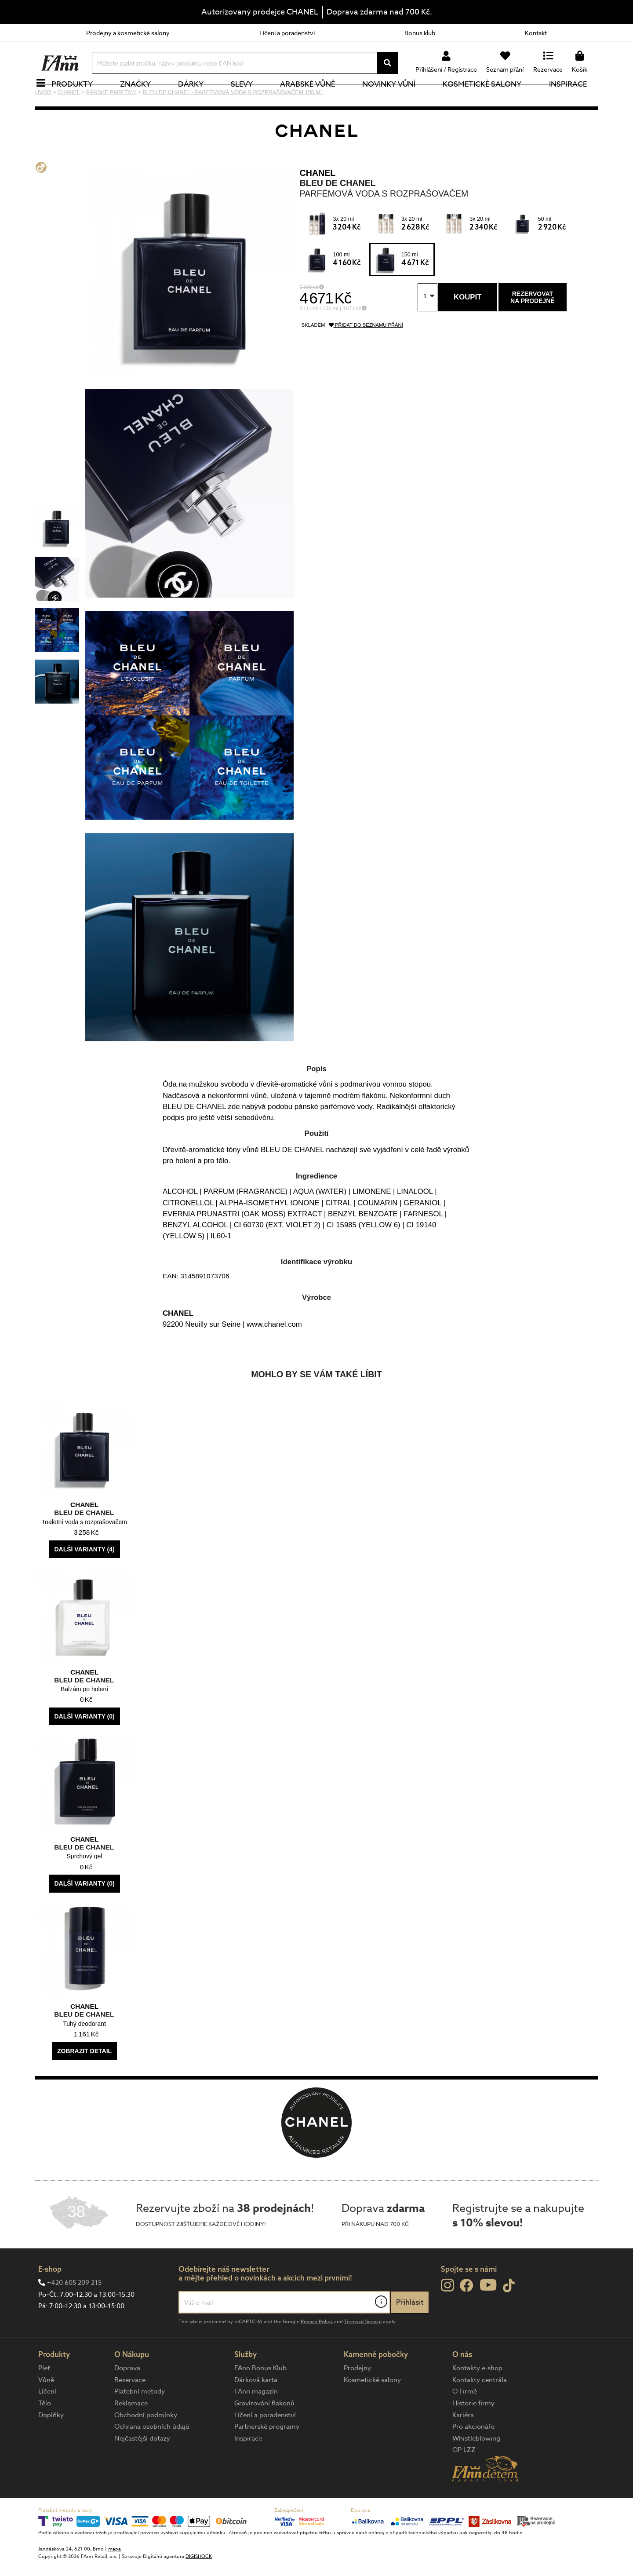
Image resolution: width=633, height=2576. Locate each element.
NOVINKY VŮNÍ (394, 98)
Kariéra (463, 2444)
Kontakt (536, 33)
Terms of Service (363, 2351)
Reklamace (131, 2432)
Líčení (47, 2421)
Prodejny (357, 2397)
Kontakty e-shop (477, 2397)
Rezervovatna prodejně (532, 327)
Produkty (77, 98)
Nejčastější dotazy (142, 2468)
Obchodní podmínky (145, 2444)
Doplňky (51, 2444)
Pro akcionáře (473, 2456)
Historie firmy (473, 2432)
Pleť (44, 2397)
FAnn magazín (256, 2421)
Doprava (127, 2397)
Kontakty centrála (479, 2409)
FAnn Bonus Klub (260, 2397)
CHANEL (318, 202)
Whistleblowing (476, 2468)
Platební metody (139, 2421)
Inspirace (573, 98)
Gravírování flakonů (264, 2432)
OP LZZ (464, 2479)
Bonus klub (419, 33)
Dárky (195, 98)
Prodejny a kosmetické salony (128, 33)
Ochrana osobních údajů (151, 2456)
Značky (140, 98)
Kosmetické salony (487, 98)
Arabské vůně (312, 98)
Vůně (46, 2409)
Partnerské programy (266, 2456)
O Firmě (464, 2421)
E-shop (50, 2298)
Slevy (247, 98)
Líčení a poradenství (287, 33)
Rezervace (130, 2409)
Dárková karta (255, 2409)
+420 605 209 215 (74, 2312)
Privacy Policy (317, 2351)
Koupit (467, 326)
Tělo (44, 2432)
